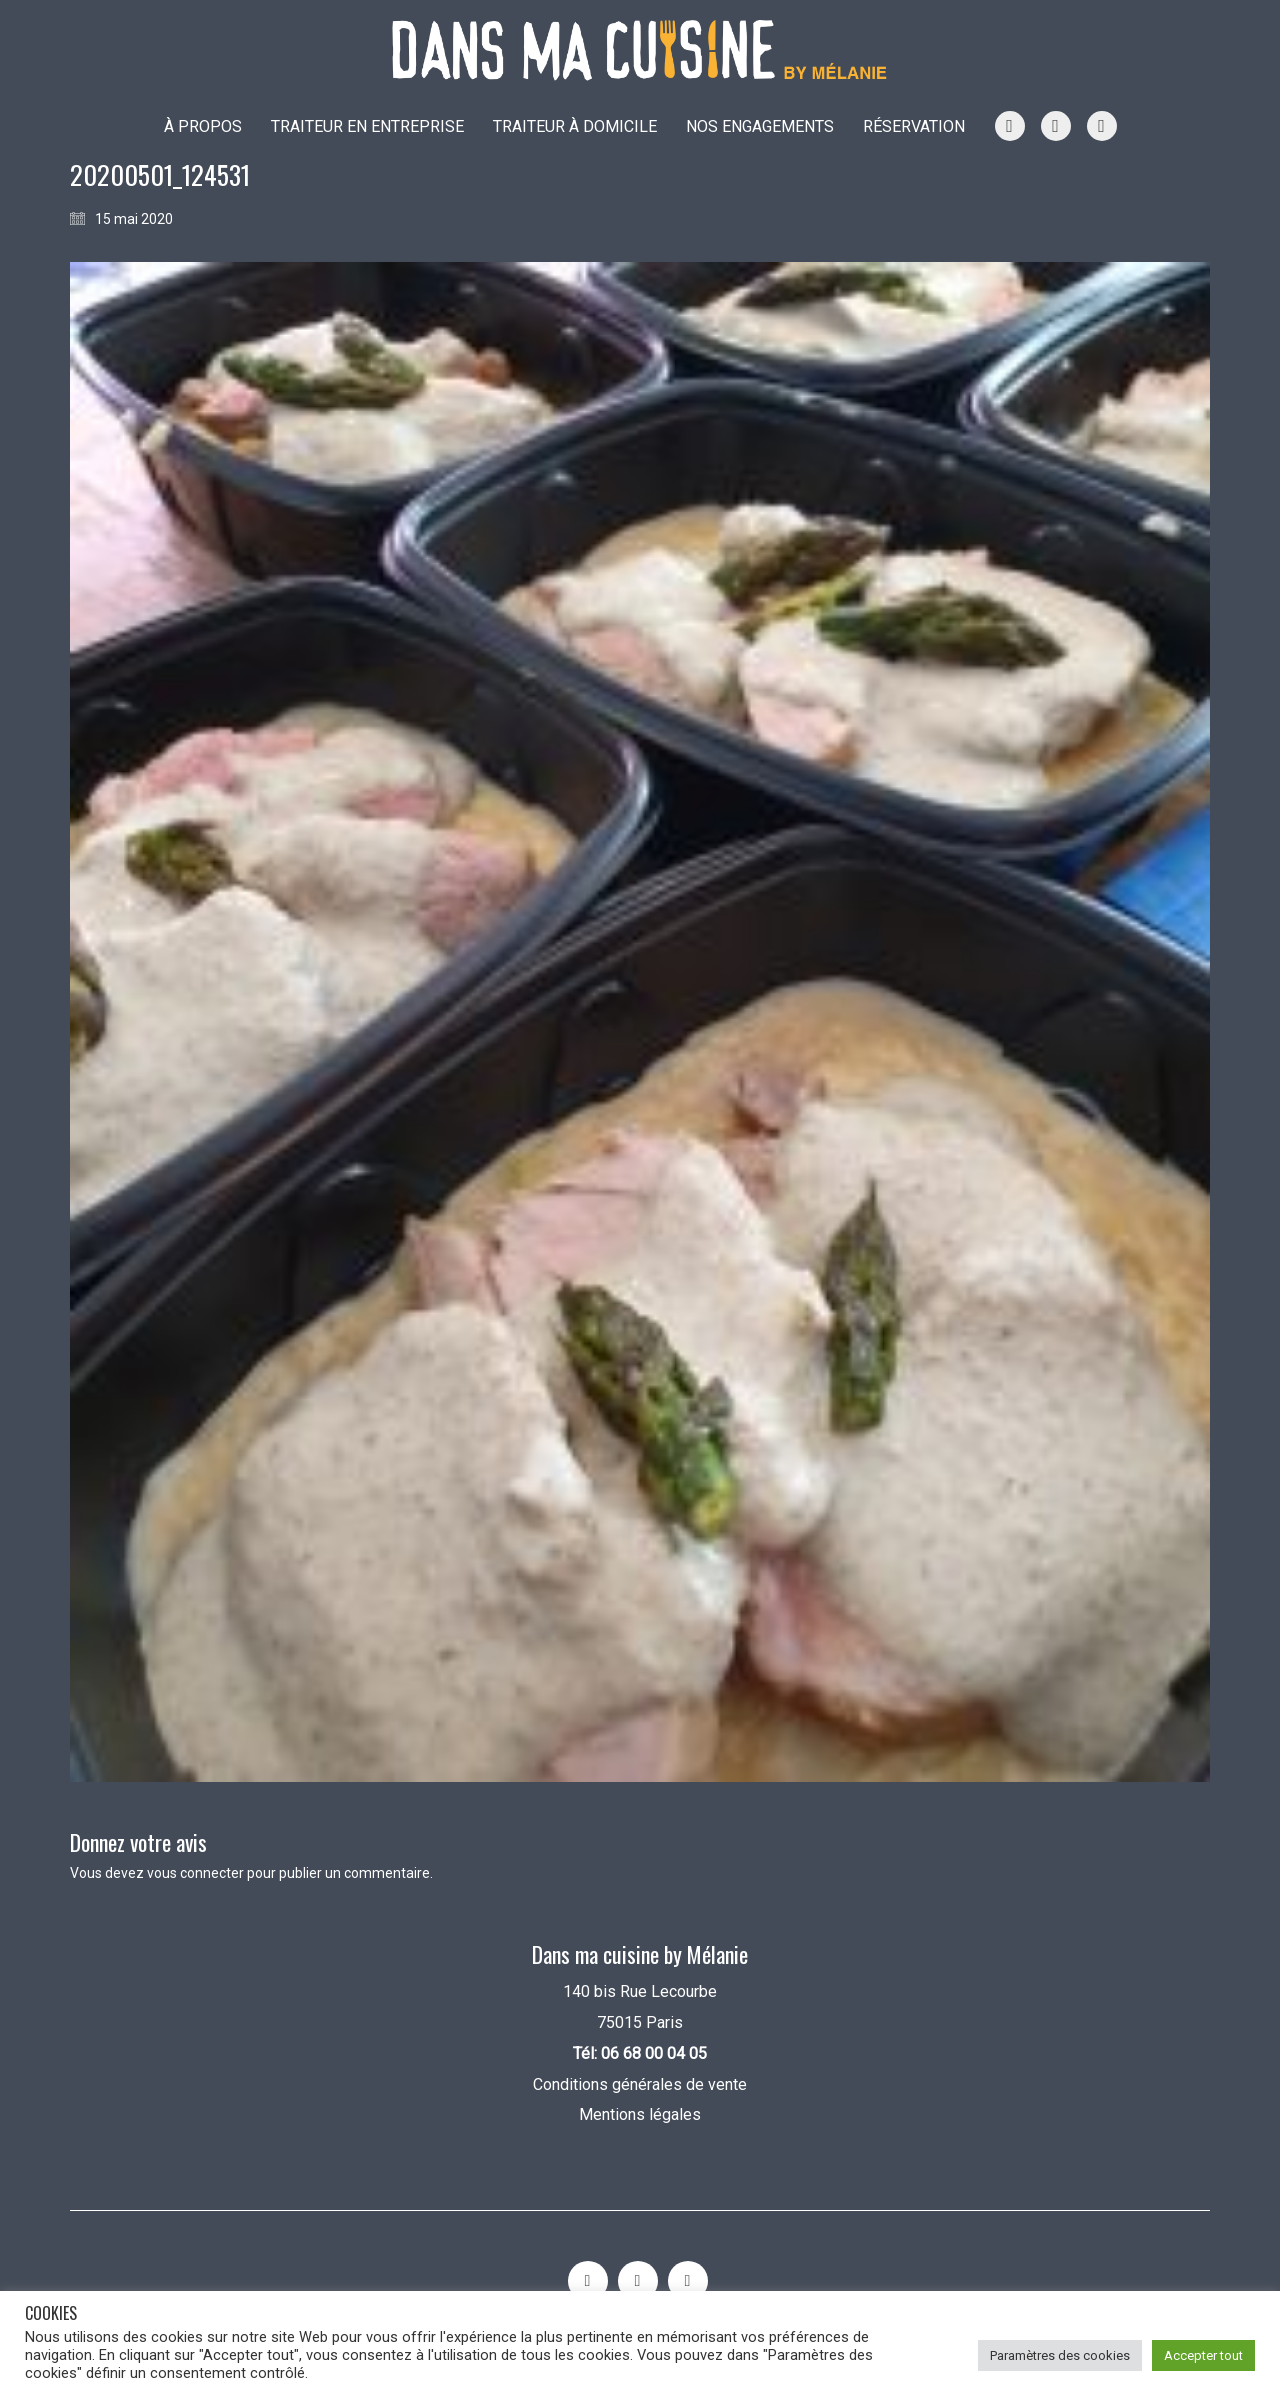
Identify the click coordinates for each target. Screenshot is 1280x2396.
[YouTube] (638, 2281)
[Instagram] (588, 2281)
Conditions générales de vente (640, 2084)
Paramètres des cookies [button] (1060, 2355)
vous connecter (195, 1873)
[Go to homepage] (640, 50)
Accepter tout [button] (1203, 2355)
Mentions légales (640, 2114)
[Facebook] (688, 2281)
